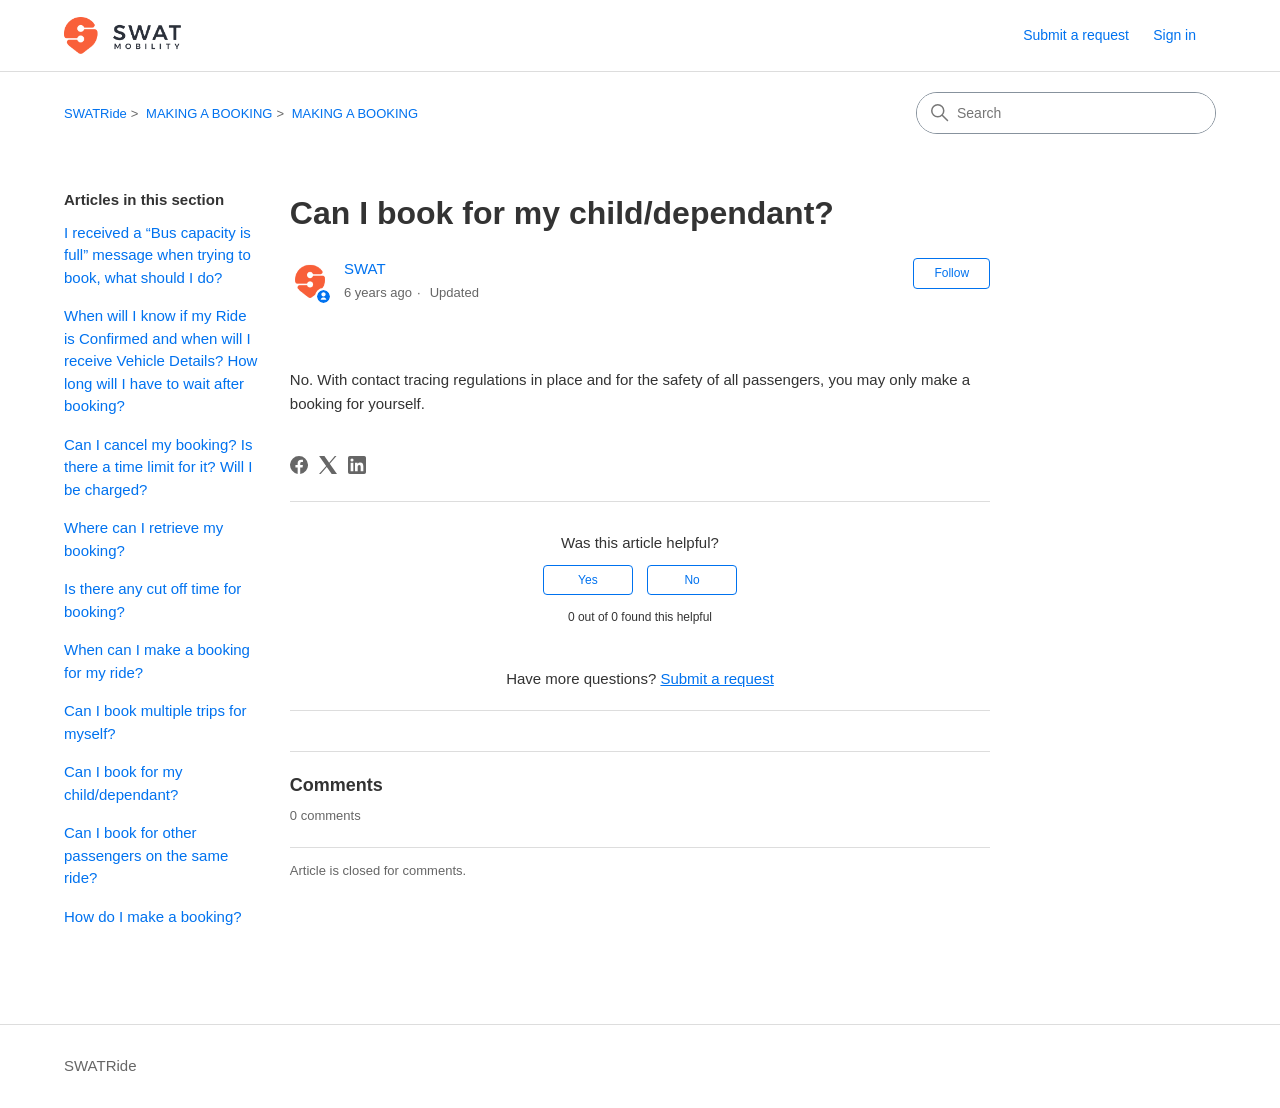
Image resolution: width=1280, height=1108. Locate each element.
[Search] (1066, 113)
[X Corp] (328, 465)
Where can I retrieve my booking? (143, 539)
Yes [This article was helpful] (588, 580)
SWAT (365, 268)
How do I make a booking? (153, 916)
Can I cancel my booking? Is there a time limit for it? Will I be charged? (158, 467)
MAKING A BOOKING (209, 113)
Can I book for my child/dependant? (123, 783)
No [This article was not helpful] (691, 580)
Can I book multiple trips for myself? (155, 722)
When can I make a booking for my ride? (157, 661)
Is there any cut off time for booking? (152, 600)
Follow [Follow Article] (951, 273)
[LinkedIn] (357, 465)
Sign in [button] (1174, 35)
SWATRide (95, 113)
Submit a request (1076, 35)
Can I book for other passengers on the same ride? (146, 855)
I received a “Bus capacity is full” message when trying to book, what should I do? (157, 255)
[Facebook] (299, 465)
